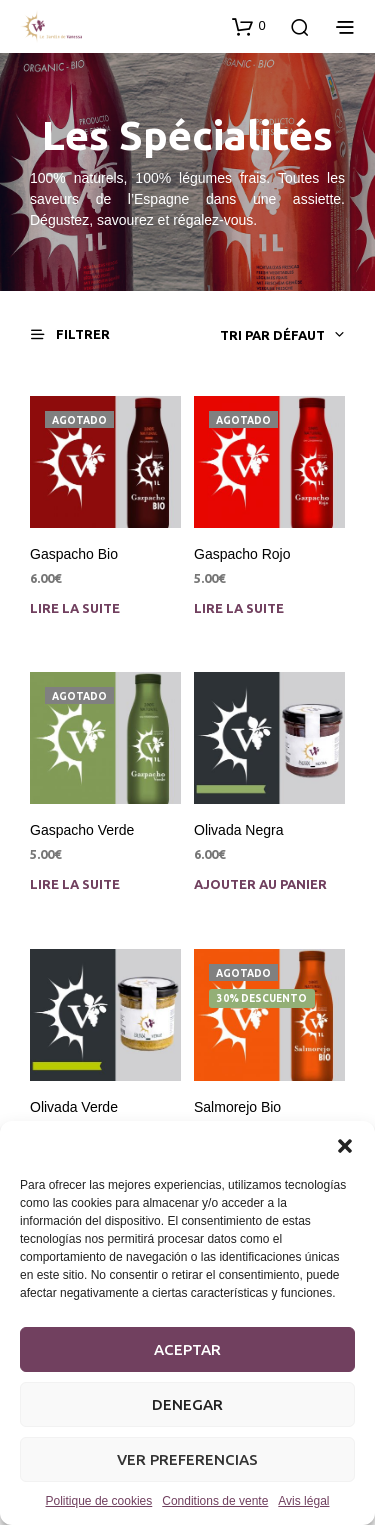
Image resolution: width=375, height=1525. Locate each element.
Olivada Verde (74, 1106)
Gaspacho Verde (82, 830)
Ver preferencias (187, 1459)
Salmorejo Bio (239, 1104)
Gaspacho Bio (74, 553)
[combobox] (209, 335)
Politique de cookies (99, 1501)
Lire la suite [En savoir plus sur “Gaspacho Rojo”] (239, 607)
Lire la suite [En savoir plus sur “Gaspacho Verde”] (75, 884)
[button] (345, 1146)
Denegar (187, 1404)
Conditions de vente (215, 1501)
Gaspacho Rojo (242, 553)
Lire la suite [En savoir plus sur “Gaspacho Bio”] (75, 607)
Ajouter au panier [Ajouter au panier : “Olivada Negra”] (260, 884)
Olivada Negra (239, 830)
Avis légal (303, 1501)
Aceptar (187, 1349)
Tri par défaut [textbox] (272, 335)
